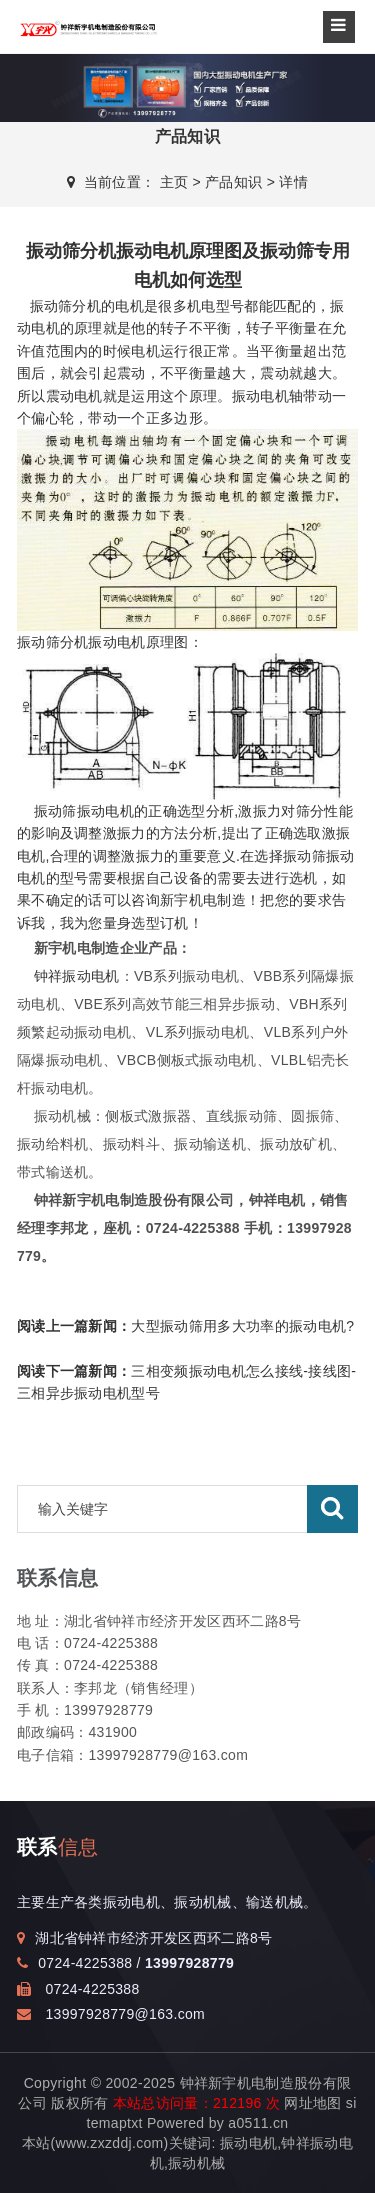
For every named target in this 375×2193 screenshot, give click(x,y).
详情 (293, 182)
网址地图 (312, 2103)
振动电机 (260, 396)
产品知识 (233, 182)
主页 (174, 182)
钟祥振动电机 (77, 976)
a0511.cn (258, 2123)
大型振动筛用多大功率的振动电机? (185, 1326)
